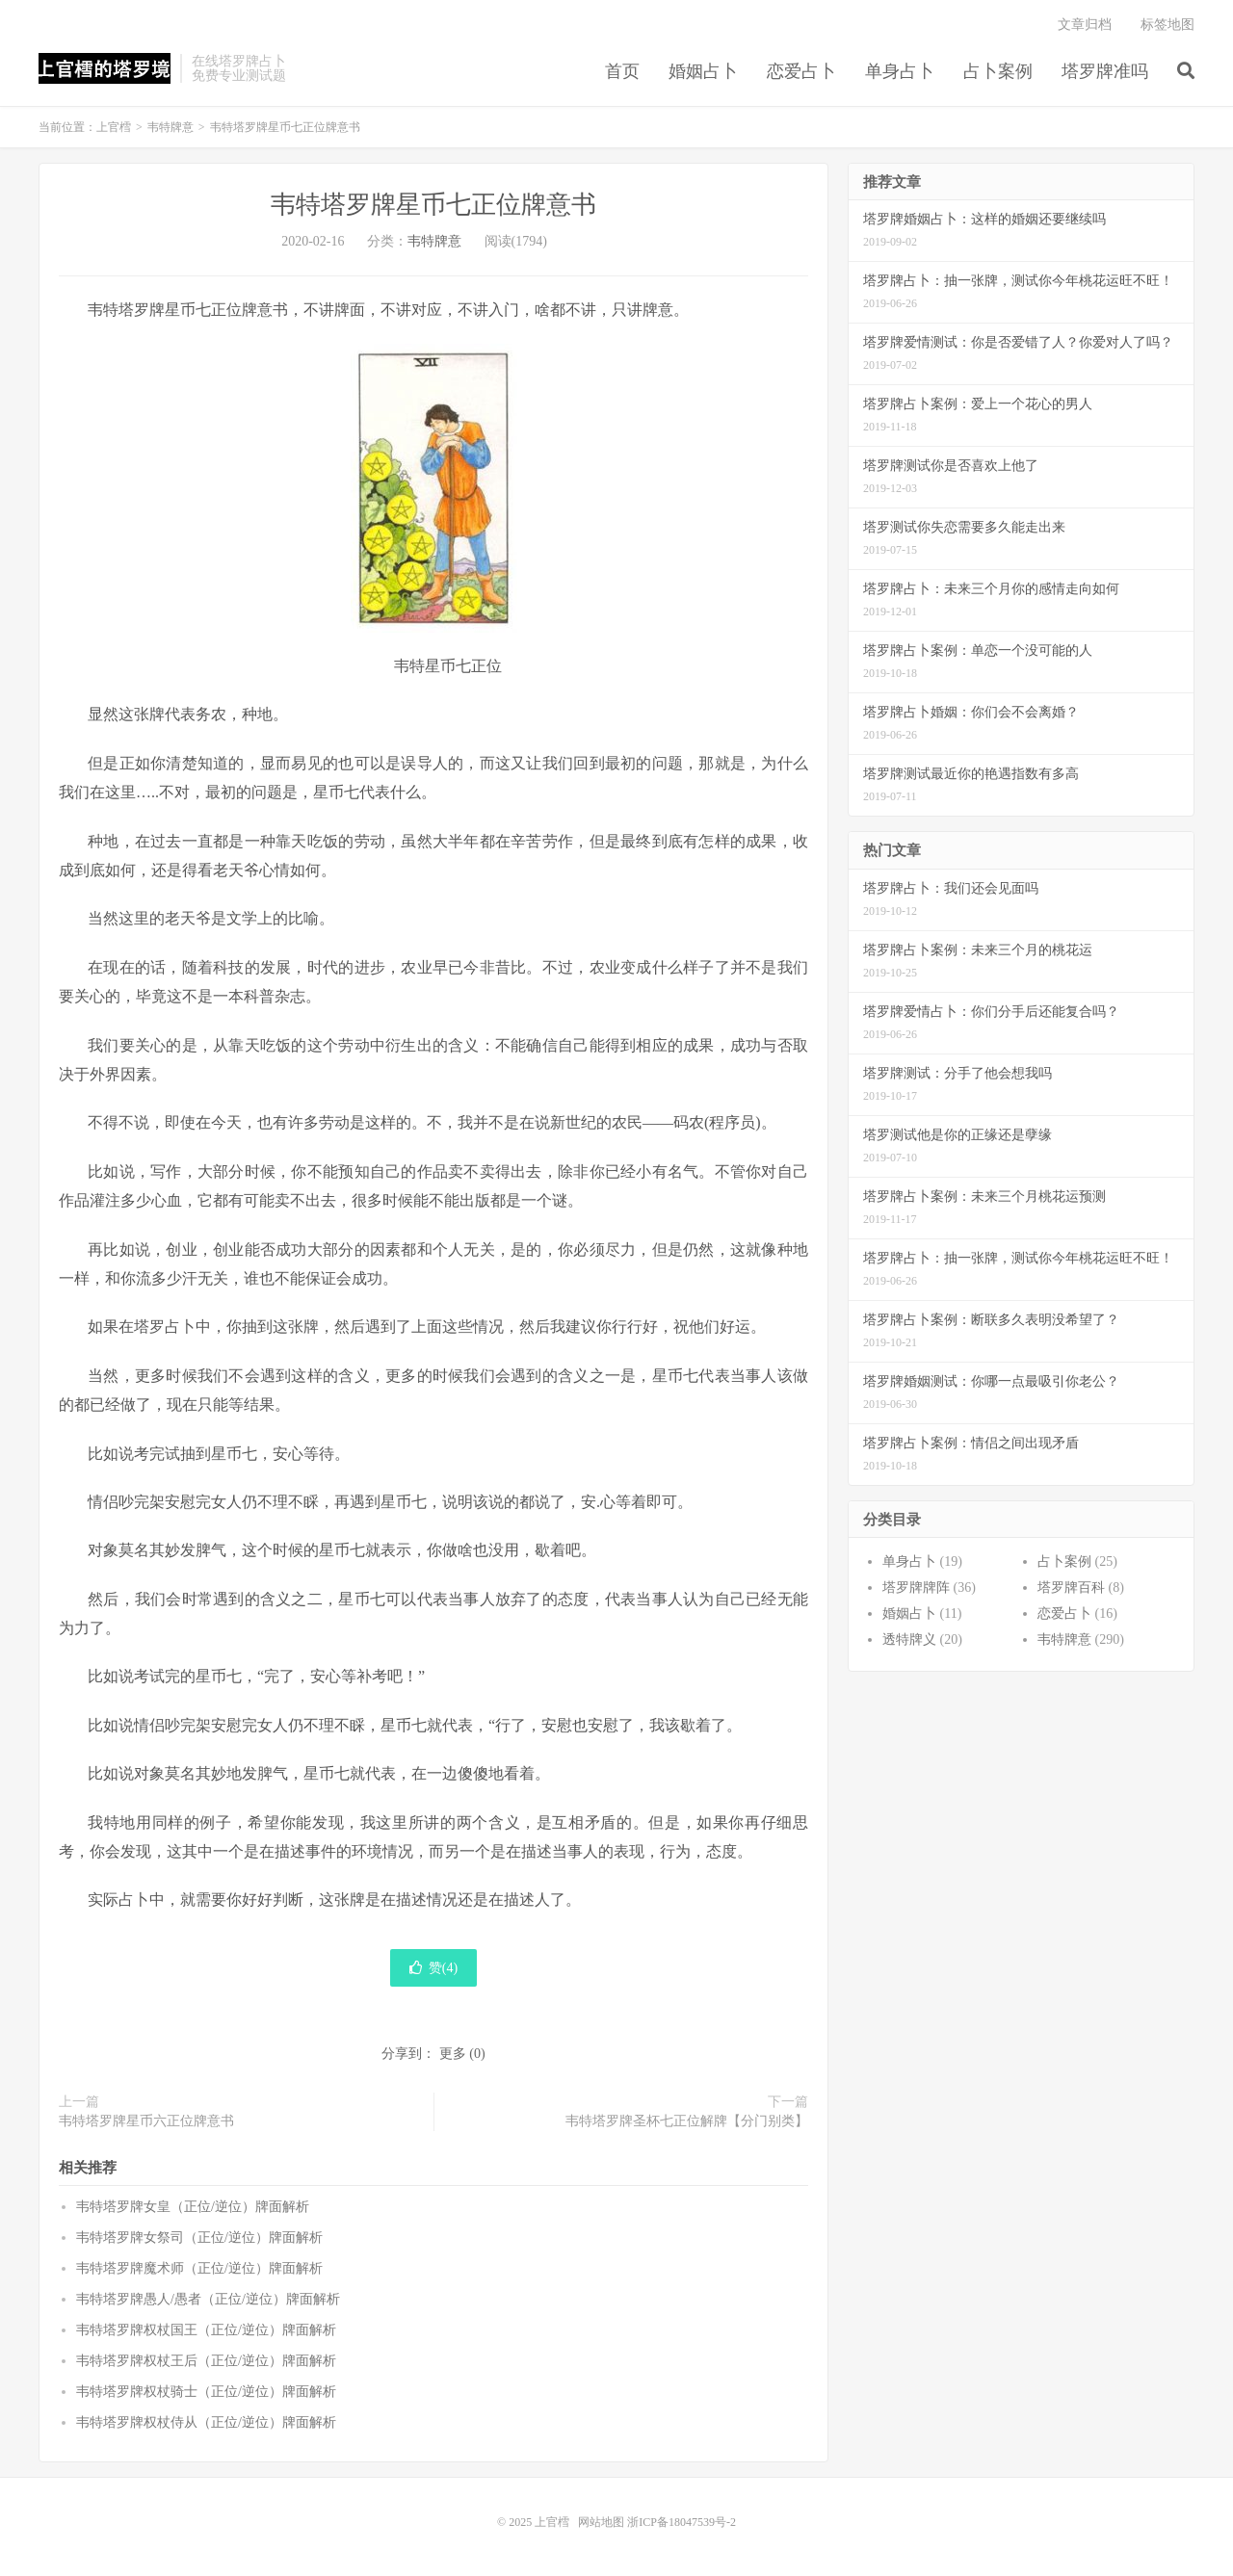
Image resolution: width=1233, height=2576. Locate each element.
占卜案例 (998, 71)
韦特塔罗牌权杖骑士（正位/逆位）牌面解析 (206, 2391)
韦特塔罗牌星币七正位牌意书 (433, 205)
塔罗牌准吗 (1105, 71)
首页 (622, 71)
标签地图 (1167, 24)
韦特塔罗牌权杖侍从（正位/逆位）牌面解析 (206, 2422)
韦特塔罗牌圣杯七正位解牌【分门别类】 (686, 2121)
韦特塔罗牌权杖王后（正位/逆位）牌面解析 (206, 2361)
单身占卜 (899, 71)
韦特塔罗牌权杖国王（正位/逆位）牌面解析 (206, 2330)
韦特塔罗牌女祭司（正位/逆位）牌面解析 (199, 2237)
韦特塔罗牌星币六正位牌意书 (146, 2121)
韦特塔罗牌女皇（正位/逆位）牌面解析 (192, 2206)
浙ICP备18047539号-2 (681, 2522)
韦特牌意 (170, 127)
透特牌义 (909, 1639)
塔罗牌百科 (1071, 1587)
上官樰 (105, 68)
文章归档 (1085, 24)
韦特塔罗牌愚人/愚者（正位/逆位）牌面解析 (208, 2299)
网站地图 (601, 2522)
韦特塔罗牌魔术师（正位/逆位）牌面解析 (199, 2268)
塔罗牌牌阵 (916, 1587)
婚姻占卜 (703, 71)
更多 (452, 2053)
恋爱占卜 (801, 71)
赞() (433, 1968)
